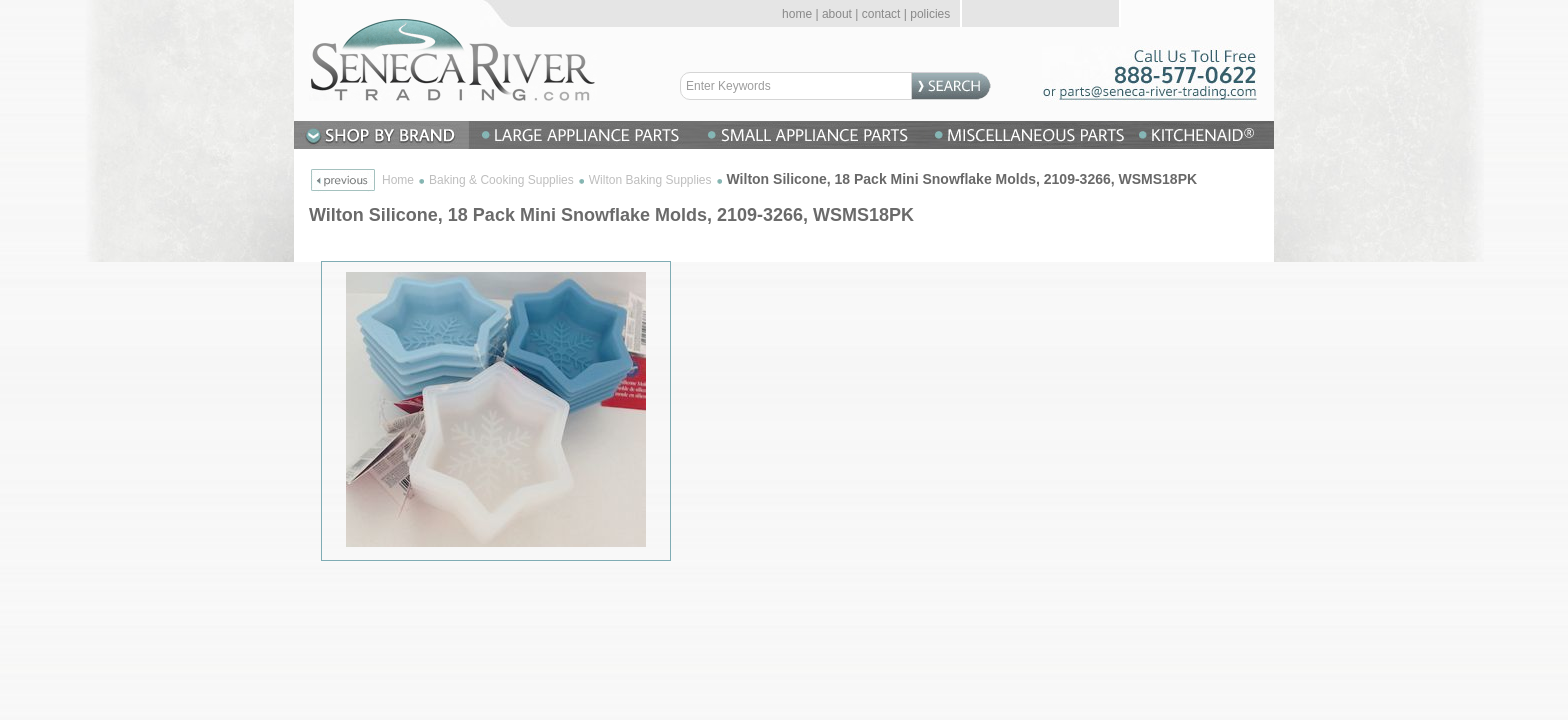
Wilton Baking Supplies (650, 180)
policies (930, 14)
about (837, 14)
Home (398, 180)
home (797, 14)
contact (881, 14)
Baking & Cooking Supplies (501, 180)
